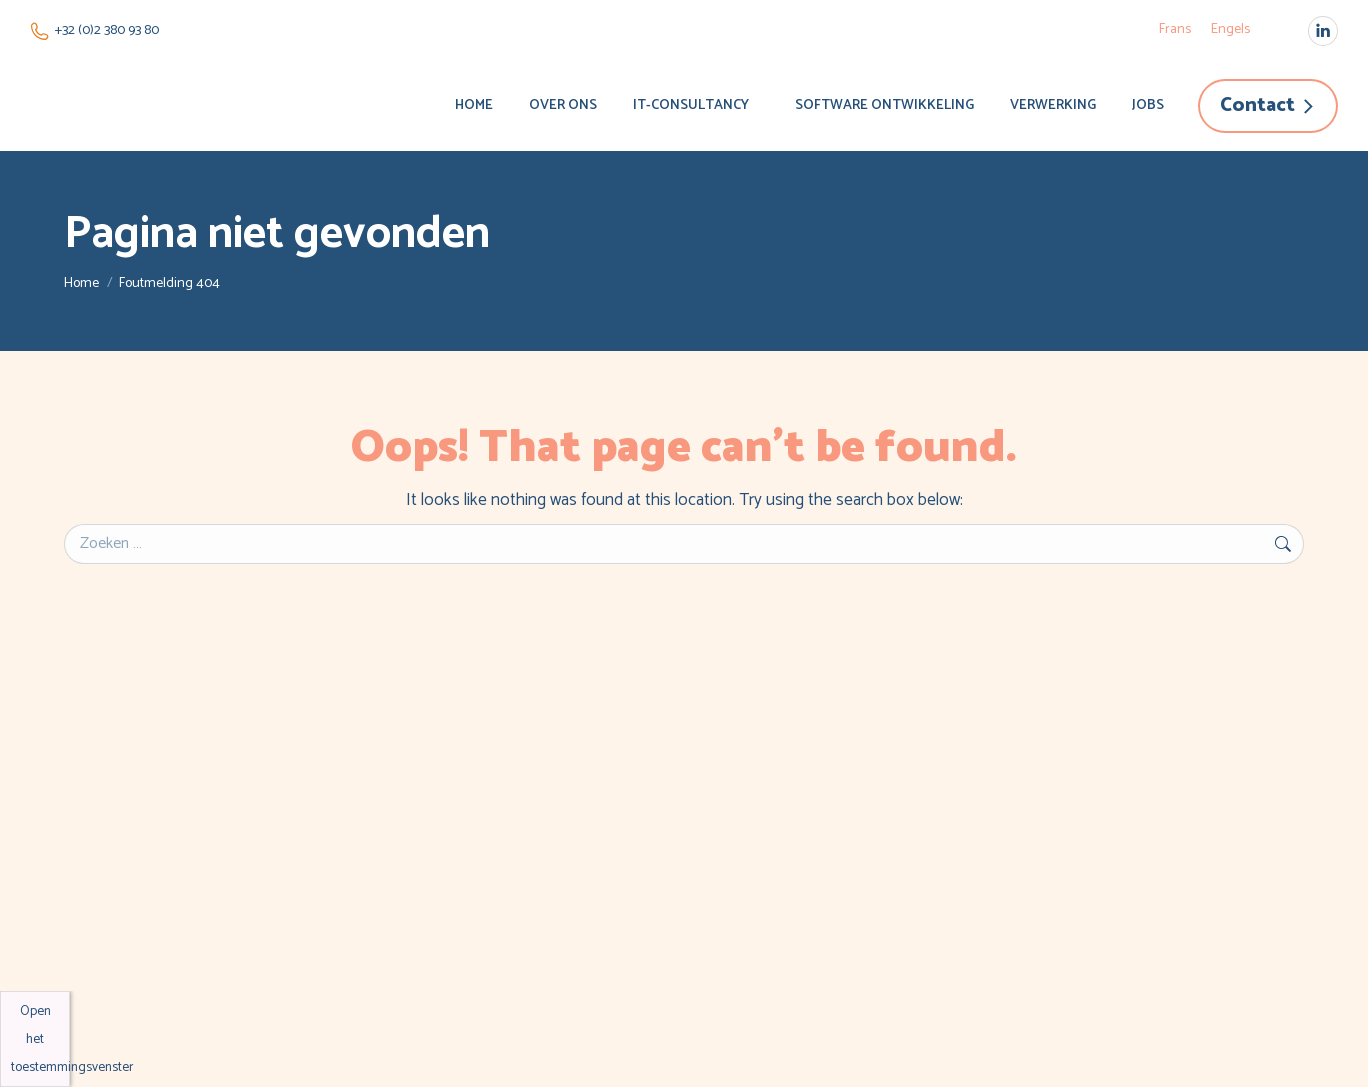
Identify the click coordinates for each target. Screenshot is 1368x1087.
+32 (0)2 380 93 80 (94, 31)
